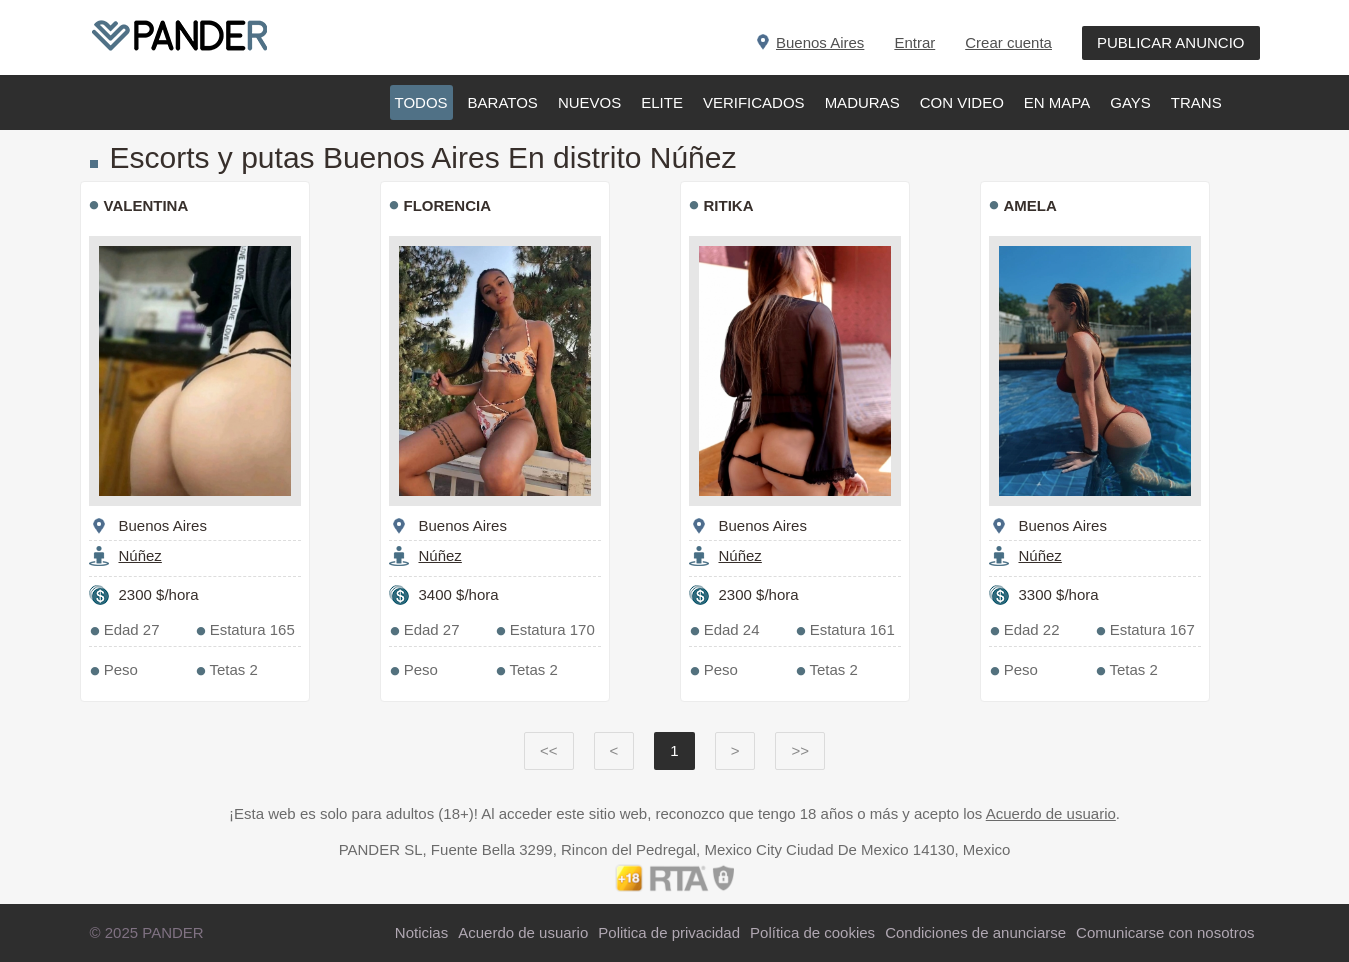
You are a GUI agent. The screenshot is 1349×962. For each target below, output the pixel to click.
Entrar (914, 42)
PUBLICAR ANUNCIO (1171, 42)
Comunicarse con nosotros (1165, 932)
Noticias (421, 932)
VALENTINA (146, 205)
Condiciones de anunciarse (975, 932)
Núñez (140, 555)
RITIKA (729, 205)
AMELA (1030, 205)
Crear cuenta (1008, 42)
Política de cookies (812, 932)
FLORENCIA (448, 205)
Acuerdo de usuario (1051, 813)
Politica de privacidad (669, 932)
